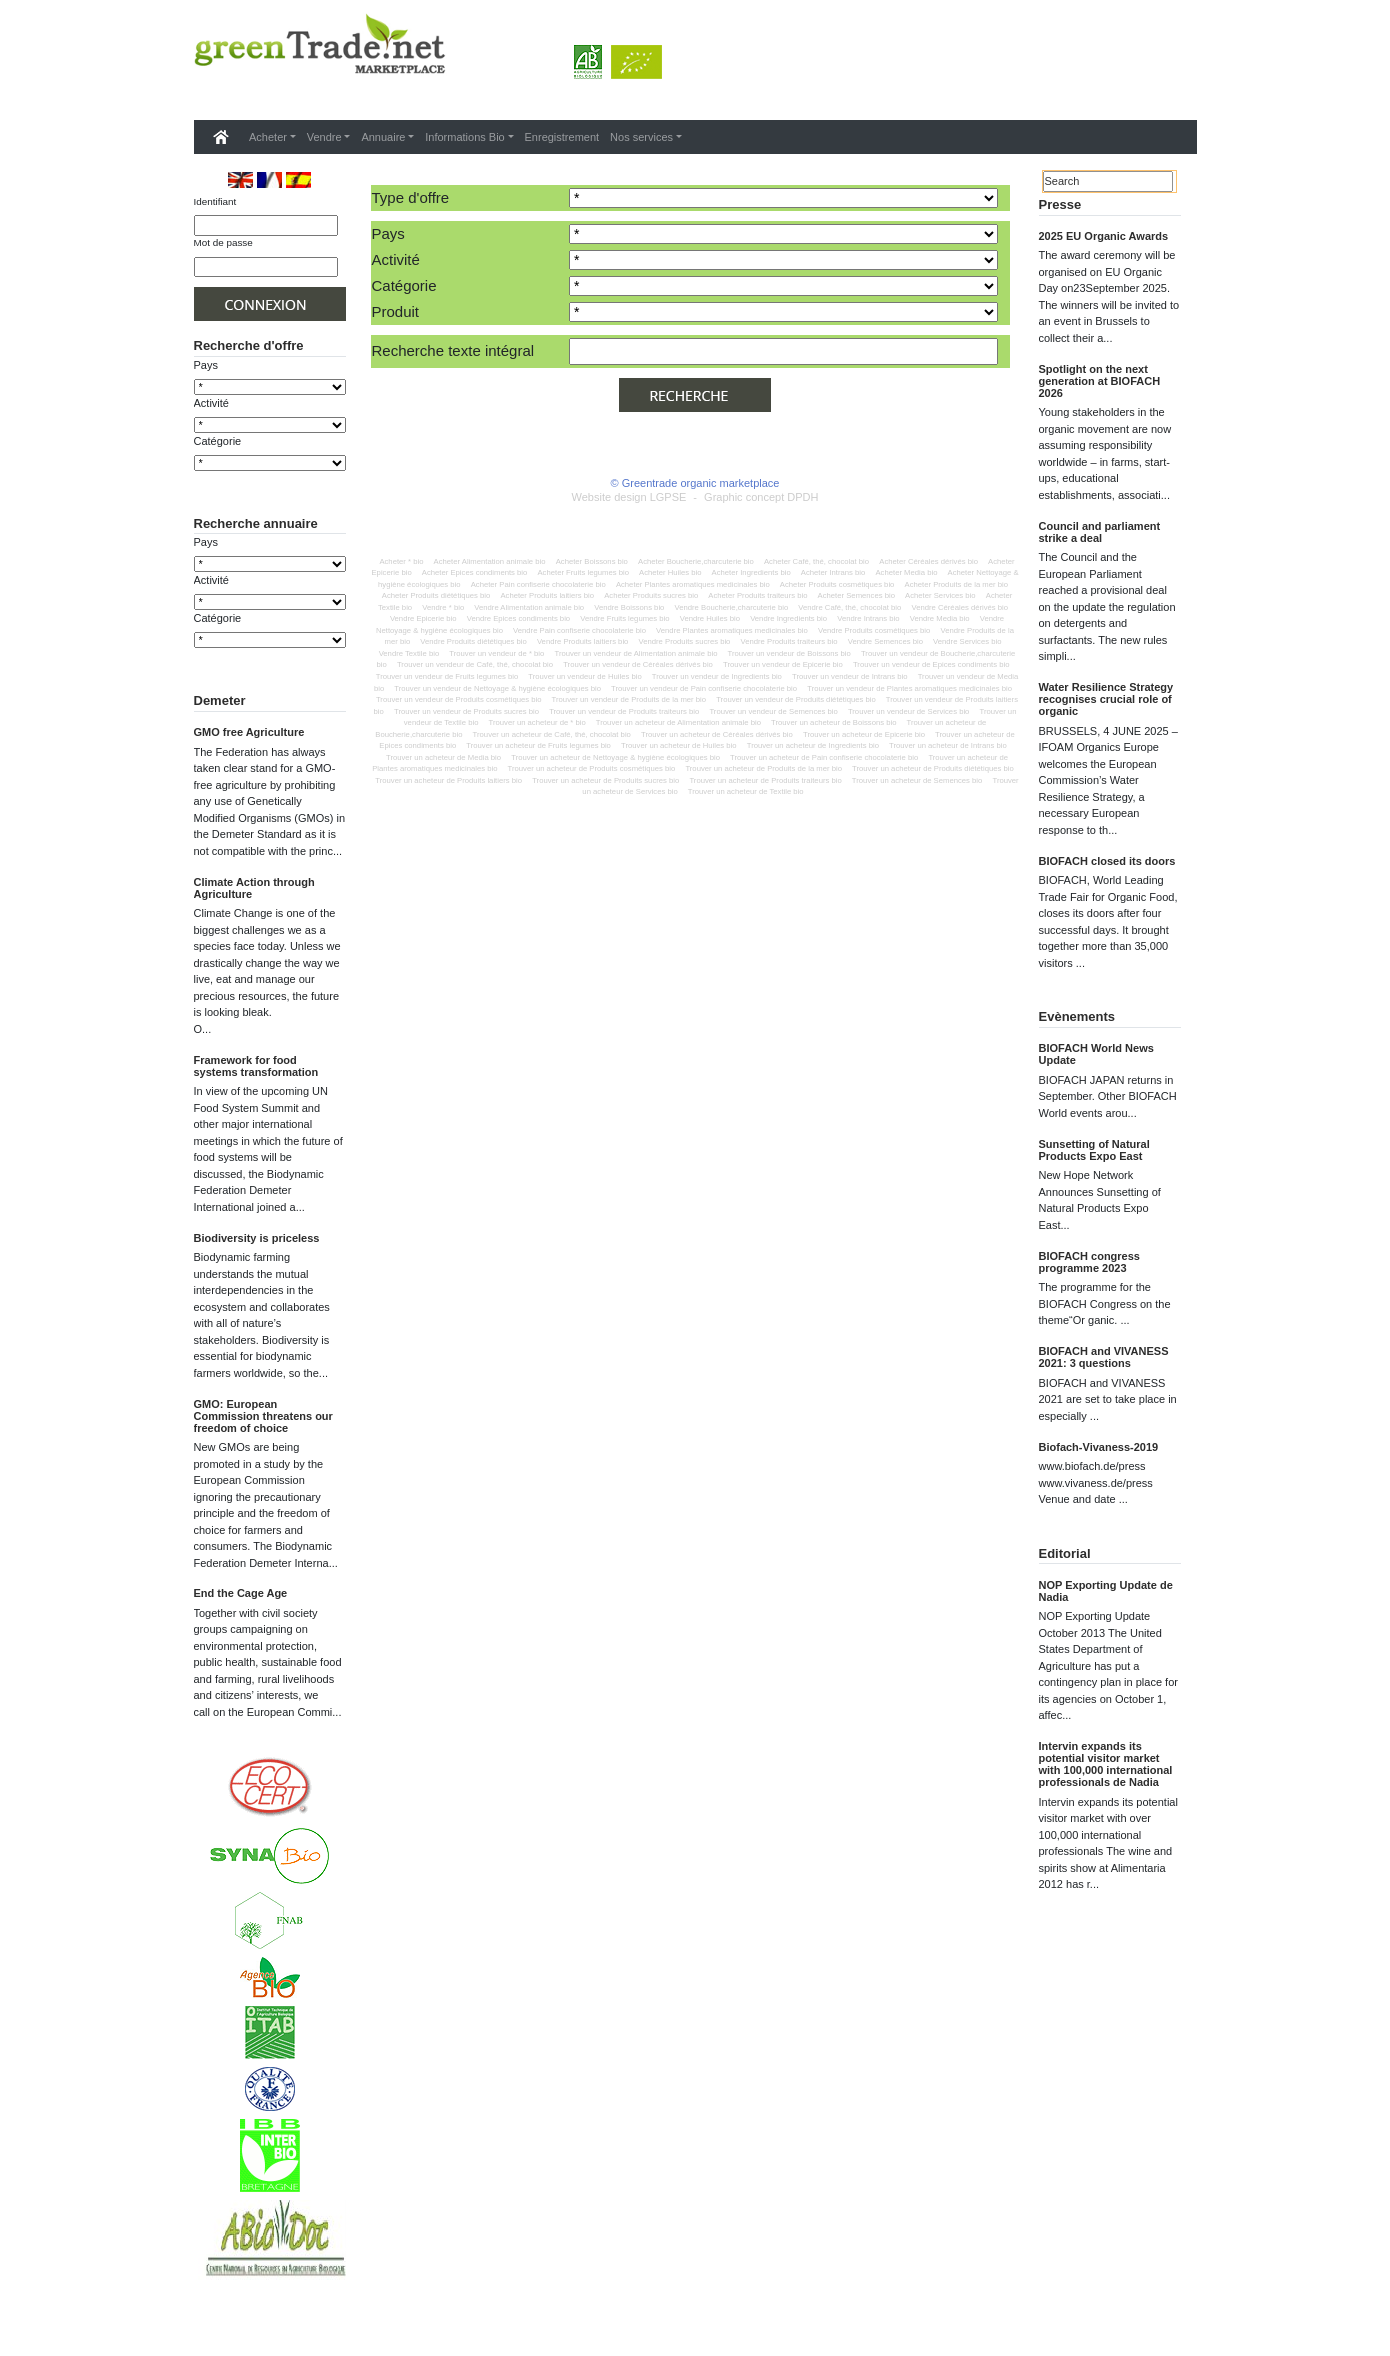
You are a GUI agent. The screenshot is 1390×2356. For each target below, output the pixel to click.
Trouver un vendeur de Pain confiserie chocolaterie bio (704, 688)
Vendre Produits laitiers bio (582, 641)
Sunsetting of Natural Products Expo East (1094, 1150)
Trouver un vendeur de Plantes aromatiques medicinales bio (909, 688)
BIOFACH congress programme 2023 (1089, 1262)
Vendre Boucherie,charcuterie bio (732, 607)
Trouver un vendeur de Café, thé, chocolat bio (475, 664)
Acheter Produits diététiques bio (436, 595)
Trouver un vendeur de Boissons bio (789, 653)
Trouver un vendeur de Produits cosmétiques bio (459, 699)
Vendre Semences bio (885, 641)
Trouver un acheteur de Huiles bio (679, 745)
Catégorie (218, 441)
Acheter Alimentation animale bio (490, 561)
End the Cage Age (241, 1661)
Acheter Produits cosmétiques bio (837, 584)
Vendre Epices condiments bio (518, 618)
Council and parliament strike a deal (1100, 532)
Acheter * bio (401, 561)
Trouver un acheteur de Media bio (443, 757)
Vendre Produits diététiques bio (473, 641)
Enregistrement (562, 137)
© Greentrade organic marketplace (695, 483)
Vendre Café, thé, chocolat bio (849, 607)
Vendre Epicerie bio (423, 618)
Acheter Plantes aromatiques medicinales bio (693, 584)
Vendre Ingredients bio (788, 618)
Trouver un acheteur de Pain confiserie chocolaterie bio (824, 757)
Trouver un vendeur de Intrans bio (850, 676)
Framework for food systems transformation (256, 1134)
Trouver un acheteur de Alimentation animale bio (678, 722)
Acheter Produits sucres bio (651, 595)
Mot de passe (223, 242)
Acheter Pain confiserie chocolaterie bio (538, 584)
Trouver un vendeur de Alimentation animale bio (635, 653)
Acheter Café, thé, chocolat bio (816, 561)
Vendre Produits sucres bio (685, 641)
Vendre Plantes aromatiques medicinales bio (732, 630)
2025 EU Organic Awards (1104, 236)
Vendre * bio (443, 607)
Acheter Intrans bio (833, 572)
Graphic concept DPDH (761, 497)
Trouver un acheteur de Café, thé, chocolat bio (552, 734)
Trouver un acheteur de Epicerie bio (864, 734)
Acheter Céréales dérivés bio (928, 561)
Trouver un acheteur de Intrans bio (948, 745)
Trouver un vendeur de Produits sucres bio (466, 711)
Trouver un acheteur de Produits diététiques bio (933, 768)
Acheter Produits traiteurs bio (757, 595)
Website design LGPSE (629, 497)
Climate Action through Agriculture (254, 956)
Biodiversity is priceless (257, 1306)
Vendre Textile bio (409, 653)
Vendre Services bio (967, 641)
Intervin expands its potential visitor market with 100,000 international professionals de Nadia (1106, 1764)
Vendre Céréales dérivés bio (959, 607)
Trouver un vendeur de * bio (496, 653)
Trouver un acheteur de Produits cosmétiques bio (592, 768)
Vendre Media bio (940, 618)
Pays (206, 365)
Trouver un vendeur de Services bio (909, 711)
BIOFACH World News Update (1096, 1054)
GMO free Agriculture (249, 800)
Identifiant (215, 201)
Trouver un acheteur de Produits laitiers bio (448, 780)
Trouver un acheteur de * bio (537, 722)
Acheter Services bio (940, 595)
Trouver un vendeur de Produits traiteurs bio (624, 711)
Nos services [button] (641, 137)
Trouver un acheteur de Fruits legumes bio (538, 745)
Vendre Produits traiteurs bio (789, 641)
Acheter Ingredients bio (751, 572)
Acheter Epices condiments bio (475, 572)
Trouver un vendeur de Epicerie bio (783, 664)
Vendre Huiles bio (710, 618)
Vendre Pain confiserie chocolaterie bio (579, 630)
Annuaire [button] (383, 137)
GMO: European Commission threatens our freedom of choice (263, 1484)
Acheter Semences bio (856, 595)
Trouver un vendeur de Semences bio (773, 711)
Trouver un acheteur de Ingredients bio (813, 745)
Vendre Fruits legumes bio (624, 618)
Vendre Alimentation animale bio (529, 607)
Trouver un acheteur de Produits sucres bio (605, 780)
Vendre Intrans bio (868, 618)
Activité (211, 403)
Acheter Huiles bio (670, 572)
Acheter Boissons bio (592, 561)
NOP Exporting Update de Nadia (1106, 1591)
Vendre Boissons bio (629, 607)
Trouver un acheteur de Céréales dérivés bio (717, 734)
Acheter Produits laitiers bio (547, 595)
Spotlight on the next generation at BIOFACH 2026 (1100, 381)
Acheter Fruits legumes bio (582, 572)
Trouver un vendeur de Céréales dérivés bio (638, 664)
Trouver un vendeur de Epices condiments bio (931, 664)
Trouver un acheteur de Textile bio (746, 791)
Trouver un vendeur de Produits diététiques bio (796, 699)
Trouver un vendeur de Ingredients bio (717, 676)
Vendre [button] (324, 137)
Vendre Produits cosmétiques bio (874, 630)
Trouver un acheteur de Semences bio (917, 780)
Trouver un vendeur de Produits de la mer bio (629, 699)
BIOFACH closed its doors (1107, 861)
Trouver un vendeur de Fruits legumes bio (447, 676)
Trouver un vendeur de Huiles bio (584, 676)
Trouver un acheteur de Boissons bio (833, 722)
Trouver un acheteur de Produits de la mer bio (763, 768)
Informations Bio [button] (464, 137)
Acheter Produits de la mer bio (956, 584)
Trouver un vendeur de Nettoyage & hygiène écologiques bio (497, 688)
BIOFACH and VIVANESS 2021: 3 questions (1104, 1357)
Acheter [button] (268, 137)
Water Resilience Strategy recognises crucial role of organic (1106, 699)
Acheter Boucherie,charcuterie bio (696, 561)
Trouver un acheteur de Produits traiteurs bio (765, 780)
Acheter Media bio (906, 572)
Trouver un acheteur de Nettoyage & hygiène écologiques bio (615, 757)
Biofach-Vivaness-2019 (1099, 1447)
